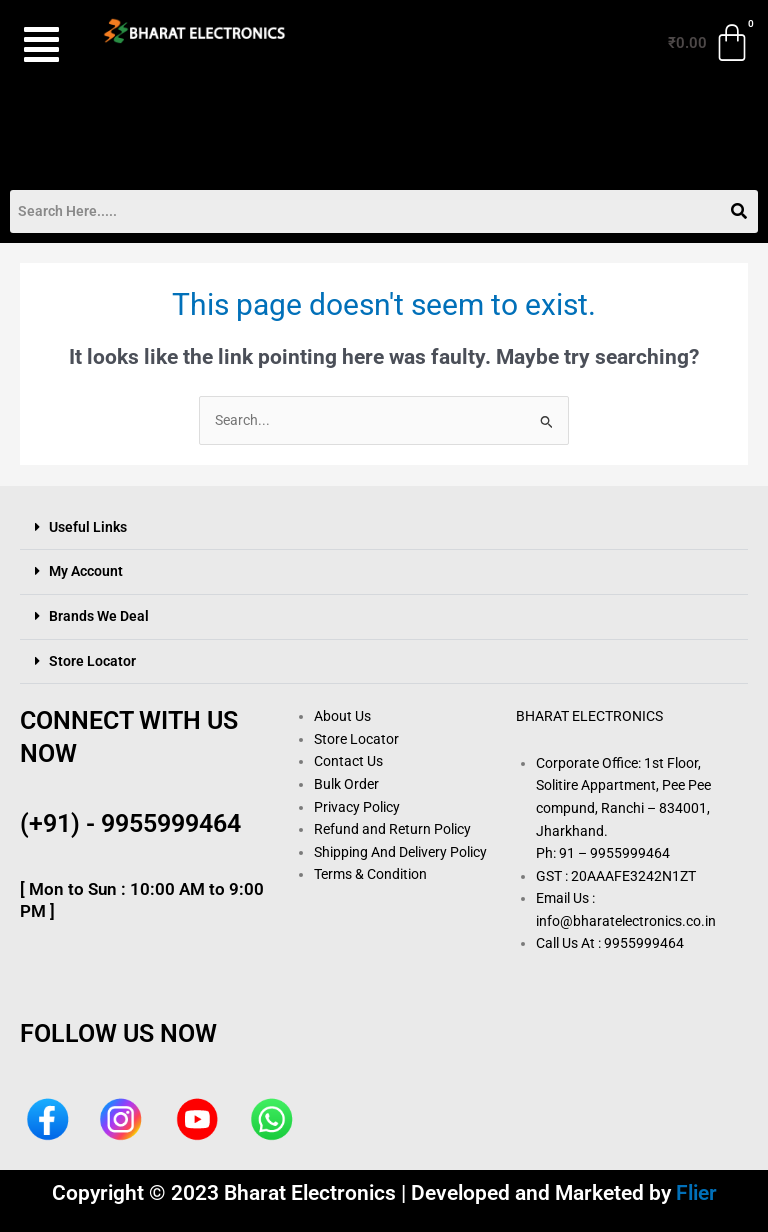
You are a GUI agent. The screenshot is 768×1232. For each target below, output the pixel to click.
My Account (86, 571)
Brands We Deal (99, 616)
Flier (696, 1193)
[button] (41, 45)
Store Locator (92, 661)
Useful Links (88, 527)
